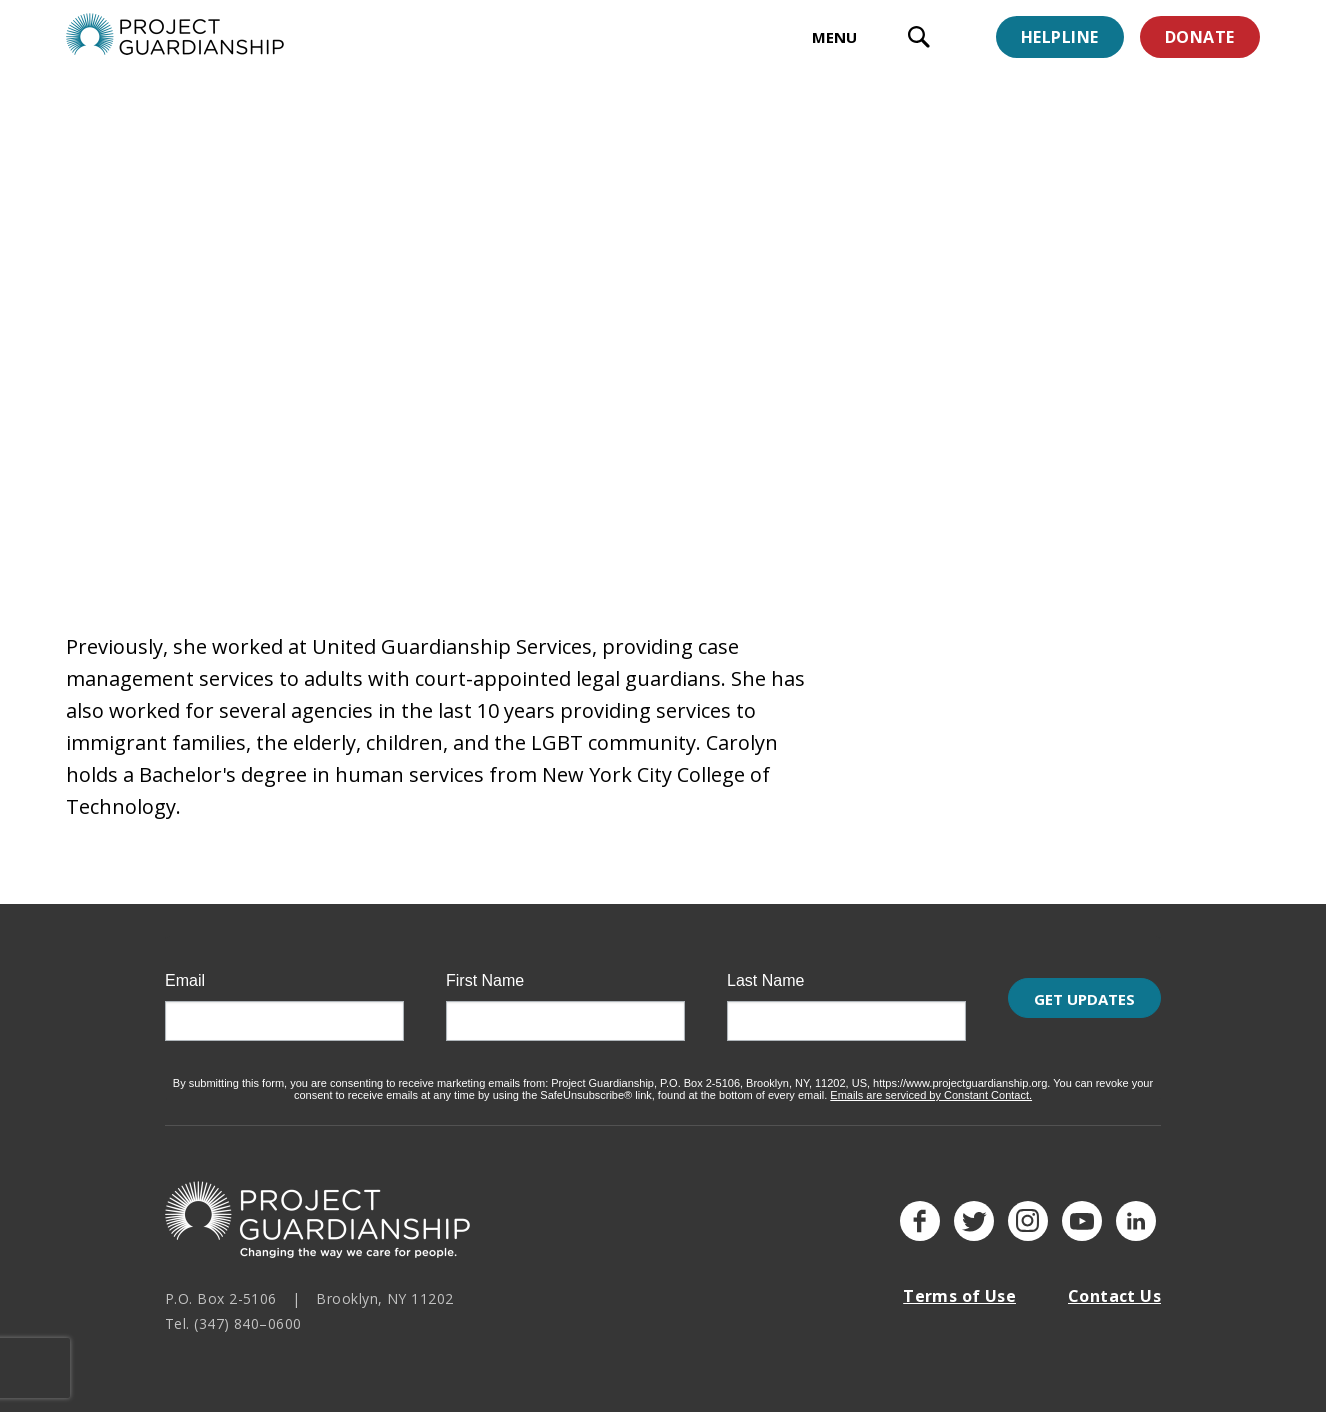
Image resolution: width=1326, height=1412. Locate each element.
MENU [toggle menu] (834, 37)
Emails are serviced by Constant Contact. (931, 1083)
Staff (212, 154)
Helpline (1060, 37)
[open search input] (919, 39)
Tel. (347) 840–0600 (233, 1310)
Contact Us (1114, 1284)
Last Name (765, 969)
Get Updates (1084, 1010)
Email (185, 969)
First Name (485, 969)
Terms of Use (959, 1284)
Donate (1200, 37)
